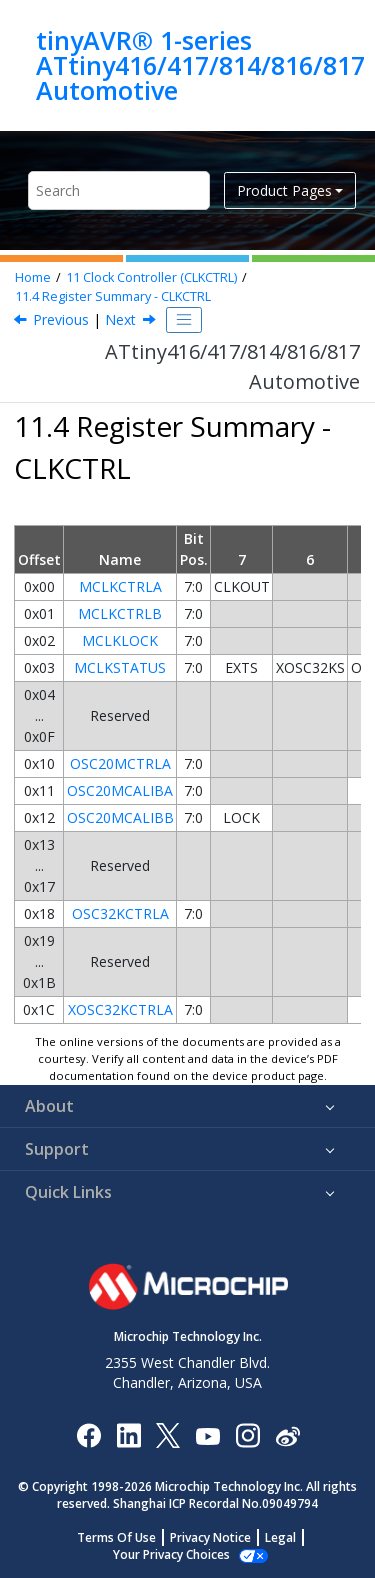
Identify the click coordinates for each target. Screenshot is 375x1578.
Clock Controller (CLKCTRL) (151, 277)
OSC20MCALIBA (120, 790)
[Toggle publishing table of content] (184, 320)
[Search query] (119, 190)
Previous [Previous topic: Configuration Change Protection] (61, 319)
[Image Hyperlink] (207, 1434)
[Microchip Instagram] (247, 1434)
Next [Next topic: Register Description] (120, 319)
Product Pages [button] (284, 190)
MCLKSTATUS (120, 667)
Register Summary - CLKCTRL (113, 296)
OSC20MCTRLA (120, 763)
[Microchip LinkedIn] (128, 1434)
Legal (280, 1537)
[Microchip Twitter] (168, 1434)
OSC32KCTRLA (120, 913)
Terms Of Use (116, 1537)
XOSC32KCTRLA (120, 1009)
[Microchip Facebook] (88, 1434)
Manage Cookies (171, 1554)
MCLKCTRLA (120, 586)
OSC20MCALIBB (120, 817)
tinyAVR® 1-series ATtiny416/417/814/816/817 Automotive (200, 65)
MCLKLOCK (120, 640)
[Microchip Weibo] (287, 1434)
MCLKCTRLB (120, 613)
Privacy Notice (210, 1537)
